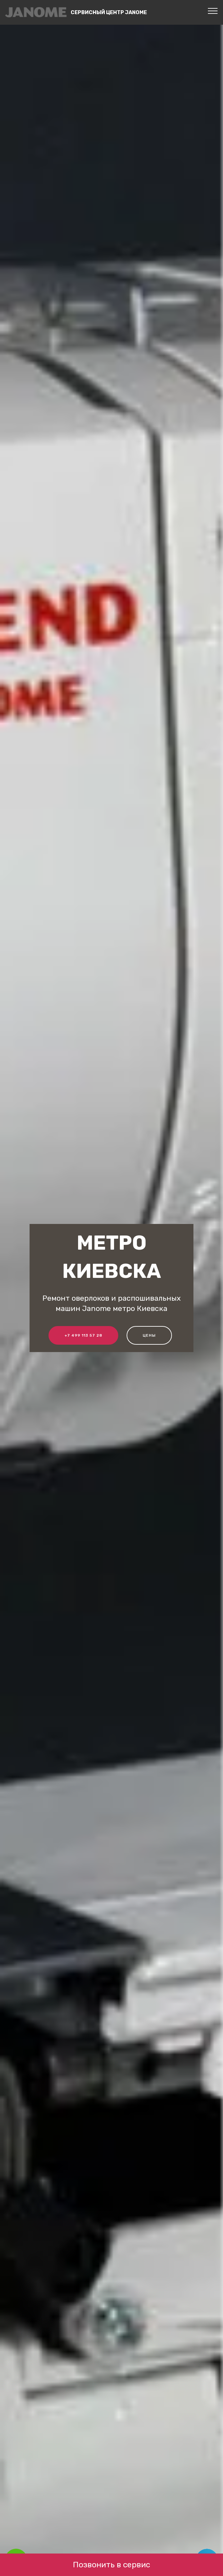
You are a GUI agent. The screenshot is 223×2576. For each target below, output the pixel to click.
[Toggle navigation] (213, 10)
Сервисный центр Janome (109, 12)
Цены (149, 1335)
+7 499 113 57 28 (83, 1335)
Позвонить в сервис (111, 2564)
